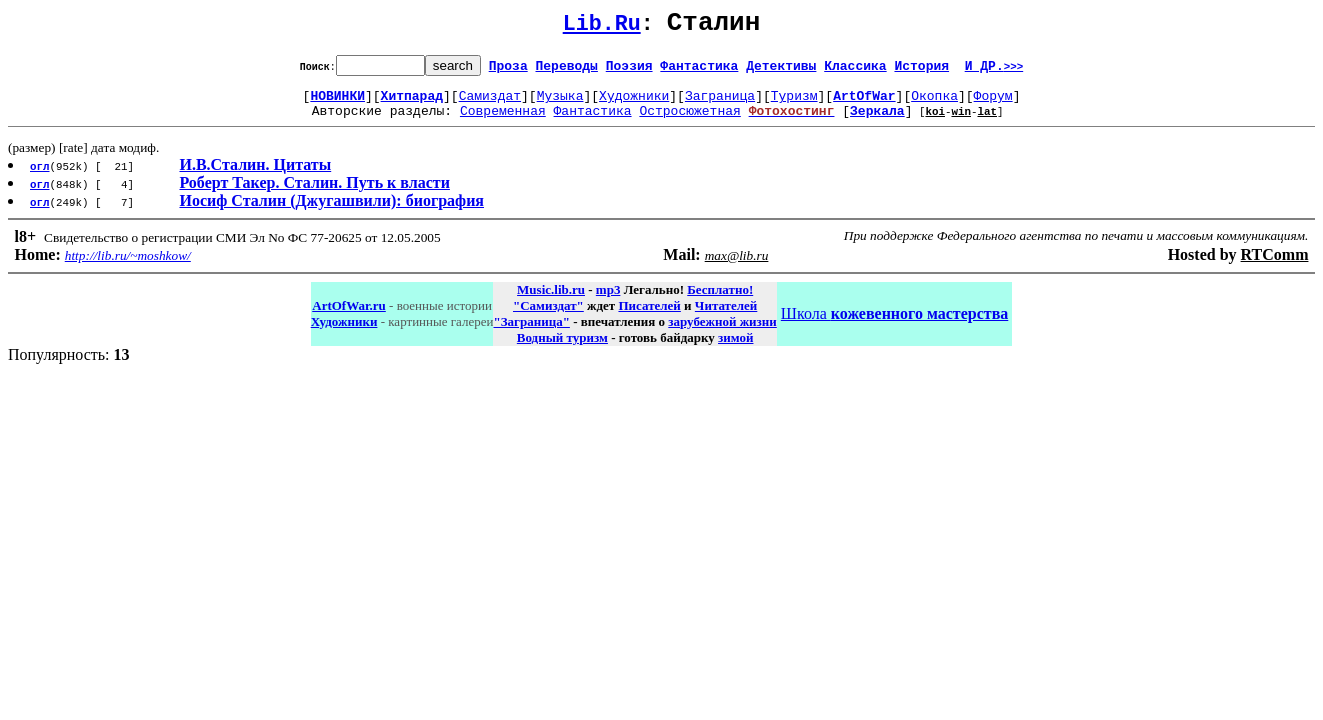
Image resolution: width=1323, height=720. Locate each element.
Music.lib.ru (551, 301)
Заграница (720, 104)
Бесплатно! (720, 301)
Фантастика (699, 71)
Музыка (560, 104)
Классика (855, 71)
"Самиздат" (548, 317)
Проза (508, 71)
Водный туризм (562, 349)
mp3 (608, 301)
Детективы (781, 71)
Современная (503, 122)
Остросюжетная (689, 122)
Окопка (934, 104)
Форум (993, 104)
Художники (634, 104)
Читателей (726, 317)
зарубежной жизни (722, 333)
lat (987, 122)
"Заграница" (531, 333)
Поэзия (629, 71)
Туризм (794, 104)
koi (935, 122)
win (961, 122)
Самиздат (490, 104)
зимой (735, 349)
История (921, 71)
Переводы (567, 71)
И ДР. (994, 71)
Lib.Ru (602, 27)
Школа (894, 325)
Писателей (649, 317)
